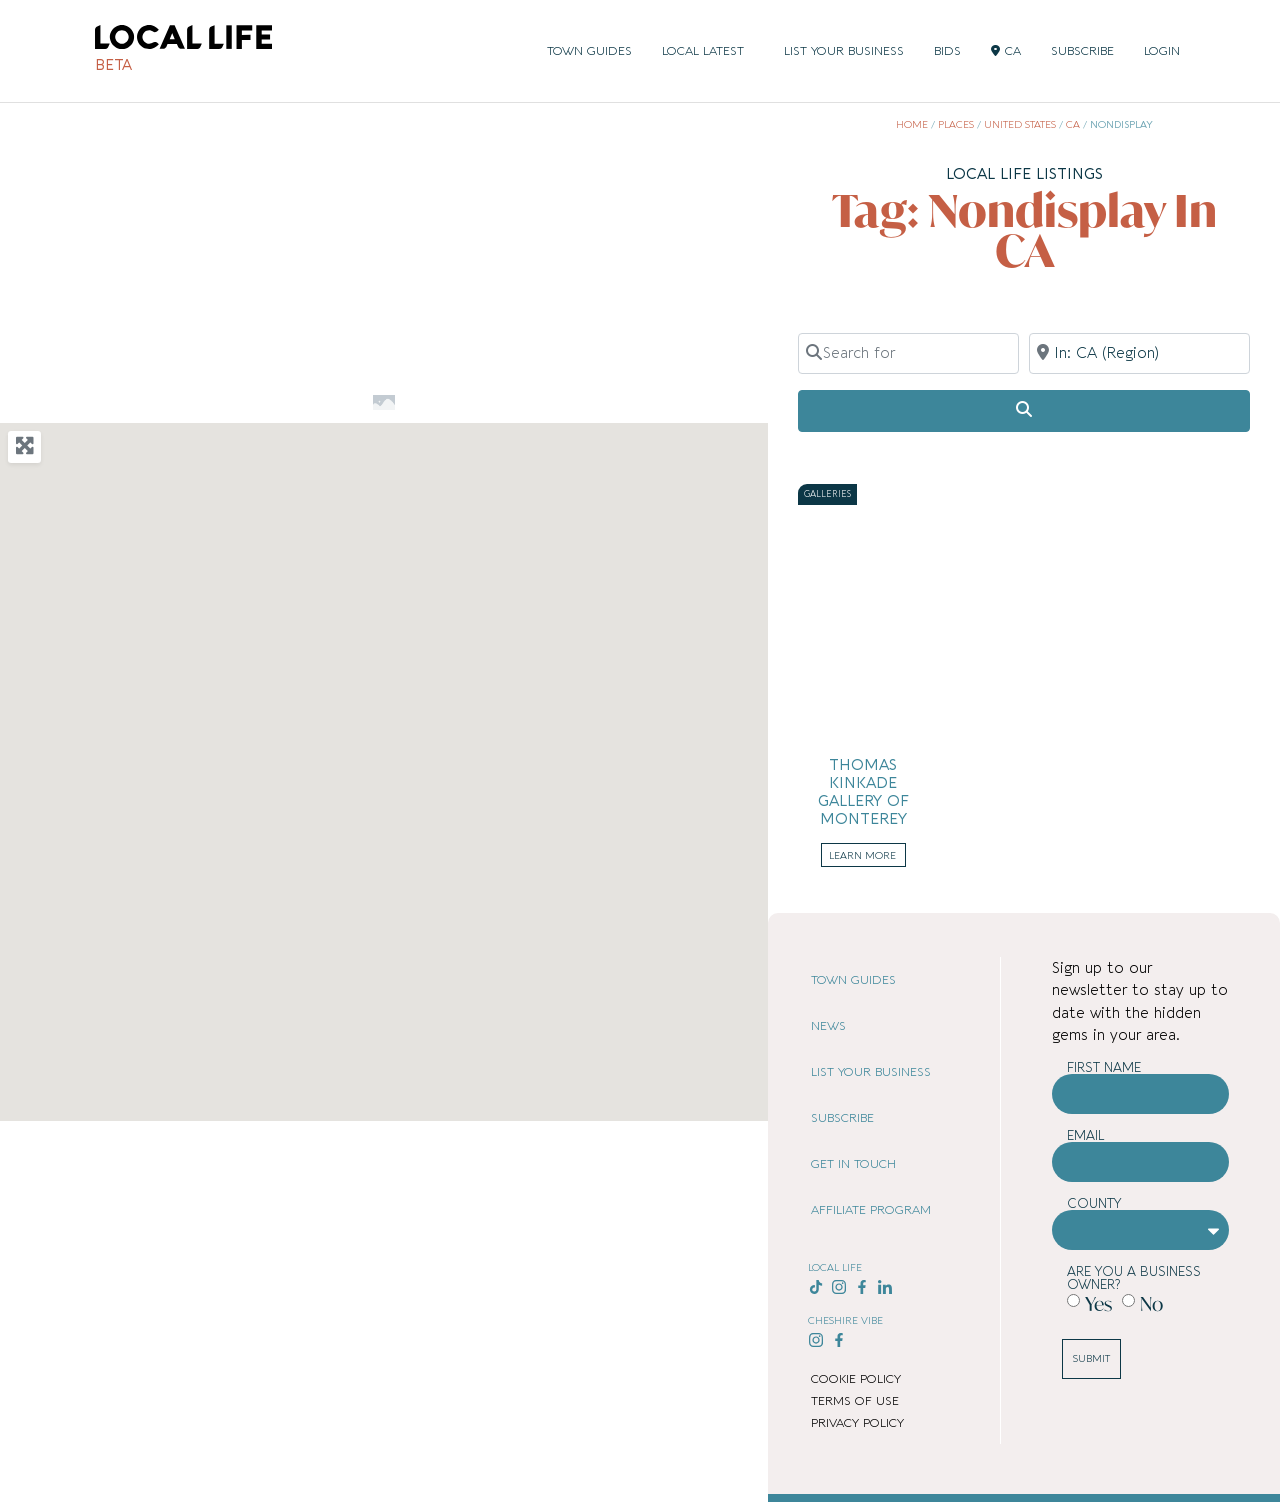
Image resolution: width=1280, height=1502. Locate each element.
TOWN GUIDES (589, 51)
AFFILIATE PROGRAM (871, 1210)
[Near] (1139, 353)
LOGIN (1162, 51)
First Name (1104, 1067)
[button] (384, 747)
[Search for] (908, 353)
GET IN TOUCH (853, 1164)
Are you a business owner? (1134, 1278)
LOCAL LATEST (708, 51)
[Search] (1024, 411)
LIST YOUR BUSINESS (844, 51)
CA (1006, 51)
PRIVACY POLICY (857, 1423)
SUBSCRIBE (1082, 51)
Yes (1098, 1303)
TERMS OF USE (855, 1401)
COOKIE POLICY (856, 1379)
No (1151, 1303)
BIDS (947, 51)
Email (1086, 1135)
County (1094, 1203)
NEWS (828, 1026)
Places (956, 125)
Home (912, 125)
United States (1020, 125)
